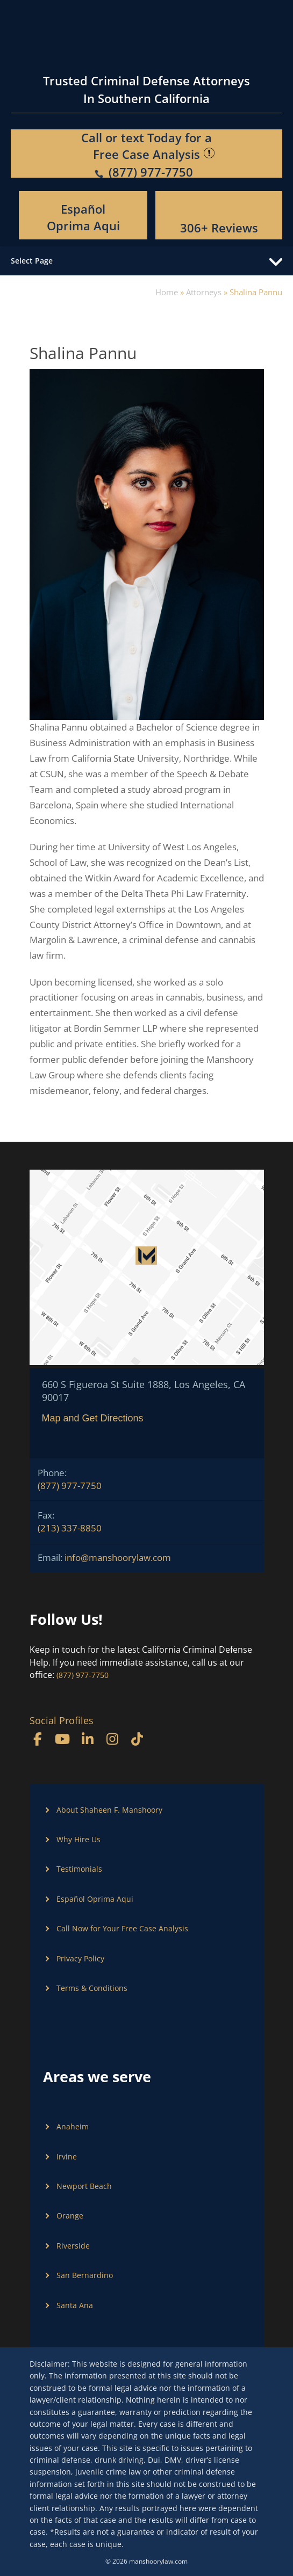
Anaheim (72, 2126)
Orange (69, 2215)
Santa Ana (74, 2305)
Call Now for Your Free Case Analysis (122, 1928)
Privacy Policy (80, 1958)
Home (166, 292)
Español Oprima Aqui (83, 217)
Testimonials (79, 1869)
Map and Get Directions (93, 1418)
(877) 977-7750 (70, 1485)
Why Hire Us (78, 1839)
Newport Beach (84, 2186)
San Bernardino (84, 2275)
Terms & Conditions (91, 1988)
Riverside (73, 2246)
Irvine (66, 2156)
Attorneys (203, 292)
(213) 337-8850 (70, 1528)
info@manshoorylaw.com (118, 1557)
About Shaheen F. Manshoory (109, 1810)
